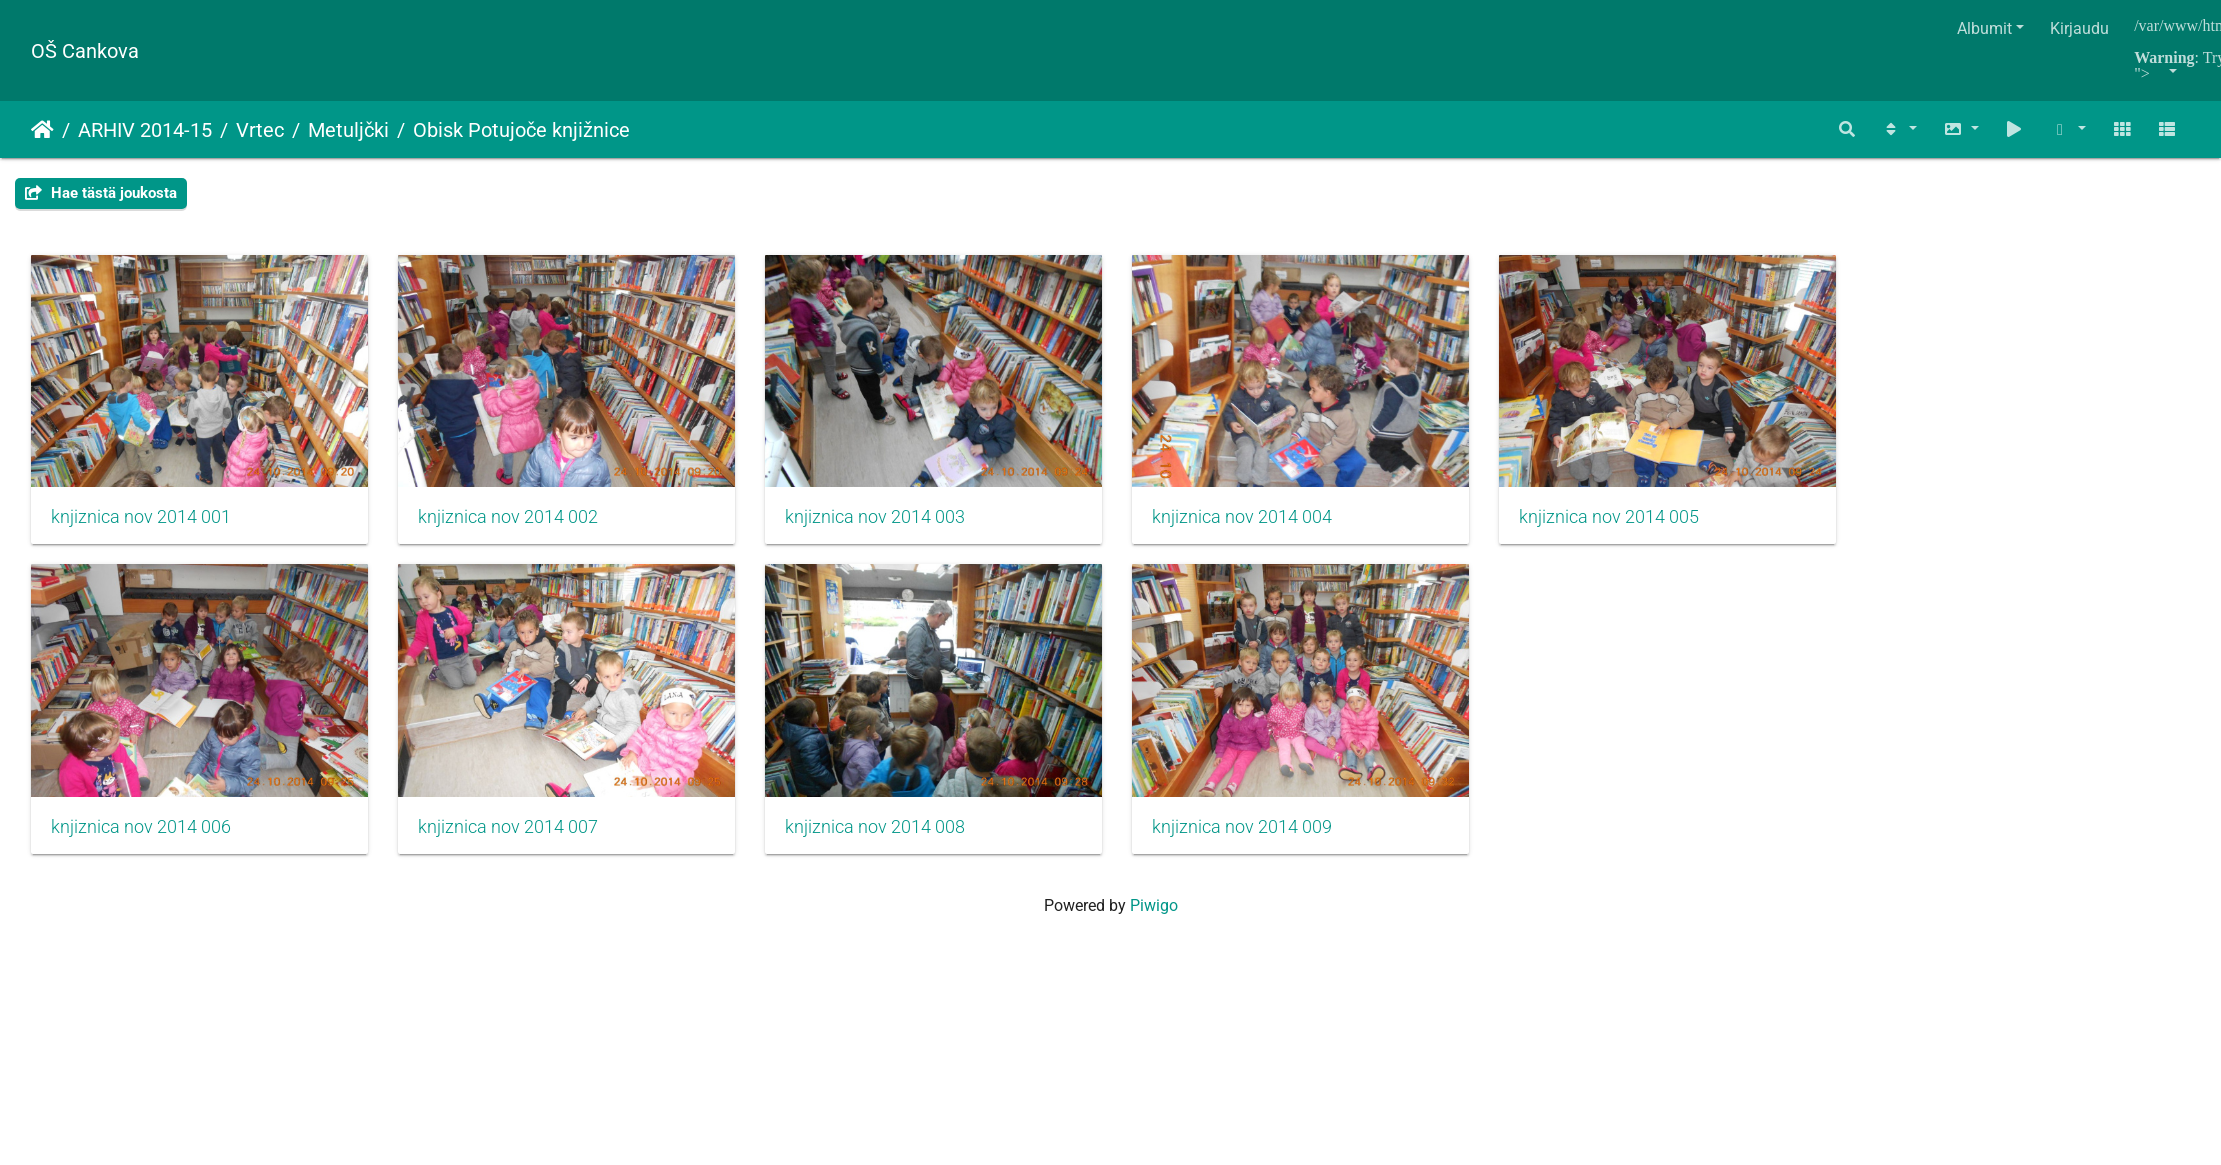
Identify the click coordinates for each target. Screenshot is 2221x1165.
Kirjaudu (2079, 28)
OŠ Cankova (85, 51)
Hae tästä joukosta (101, 193)
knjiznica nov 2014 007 (522, 847)
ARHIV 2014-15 (145, 130)
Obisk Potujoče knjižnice (521, 130)
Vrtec (260, 130)
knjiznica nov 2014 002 (522, 527)
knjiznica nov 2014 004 (1285, 527)
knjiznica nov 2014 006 (141, 847)
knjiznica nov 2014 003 (904, 527)
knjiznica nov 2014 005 (1667, 527)
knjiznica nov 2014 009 (1285, 847)
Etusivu (42, 130)
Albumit (1984, 28)
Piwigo (1154, 925)
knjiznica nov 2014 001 (141, 527)
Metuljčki (348, 130)
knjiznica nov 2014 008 (904, 847)
